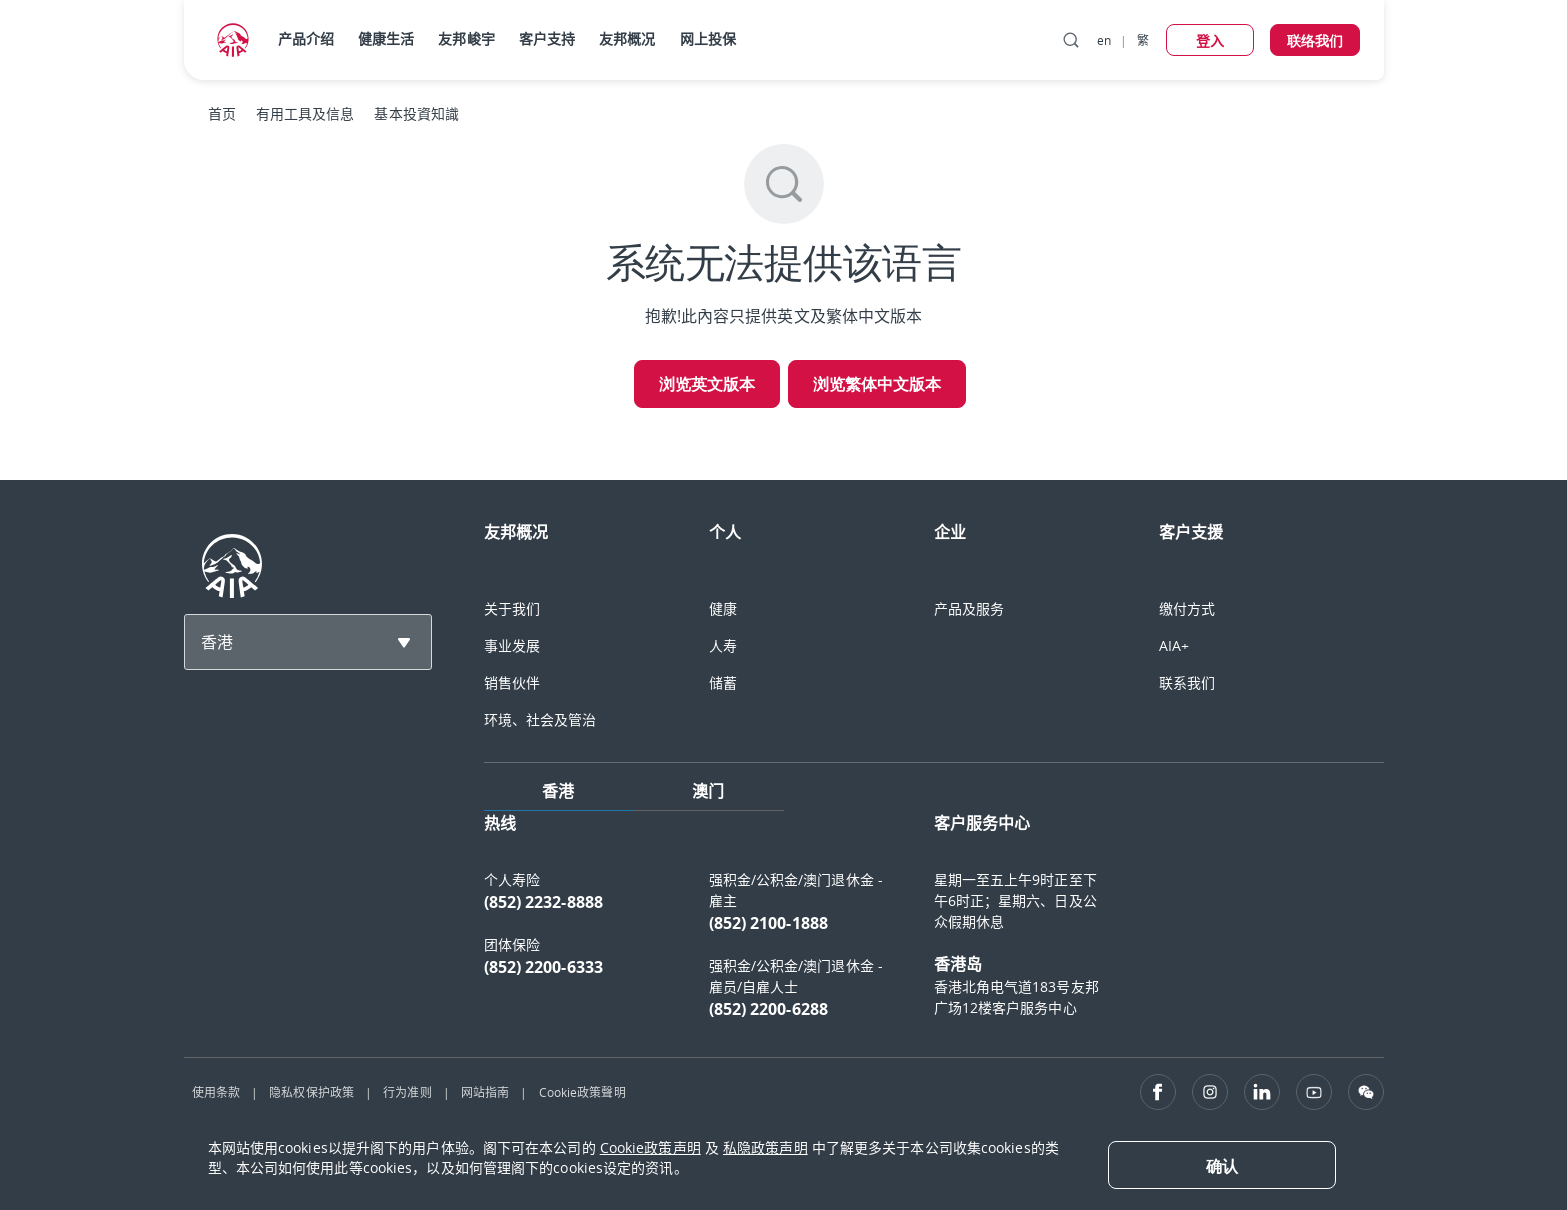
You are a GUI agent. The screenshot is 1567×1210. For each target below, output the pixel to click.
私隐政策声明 (765, 1147)
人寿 (723, 645)
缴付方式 (1187, 608)
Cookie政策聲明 (582, 1092)
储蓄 (723, 682)
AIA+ (1174, 645)
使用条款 (216, 1092)
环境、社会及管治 (540, 719)
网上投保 (708, 38)
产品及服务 (969, 608)
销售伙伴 (512, 682)
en (1104, 40)
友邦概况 (627, 38)
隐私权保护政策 (311, 1092)
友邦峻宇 (466, 38)
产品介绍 (306, 38)
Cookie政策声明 (650, 1147)
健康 (723, 608)
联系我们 (1187, 682)
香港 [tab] (558, 791)
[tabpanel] (934, 926)
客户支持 (547, 38)
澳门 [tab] (708, 791)
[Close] (1222, 1165)
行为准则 (407, 1092)
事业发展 (512, 645)
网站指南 (485, 1092)
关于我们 (512, 608)
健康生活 (386, 38)
